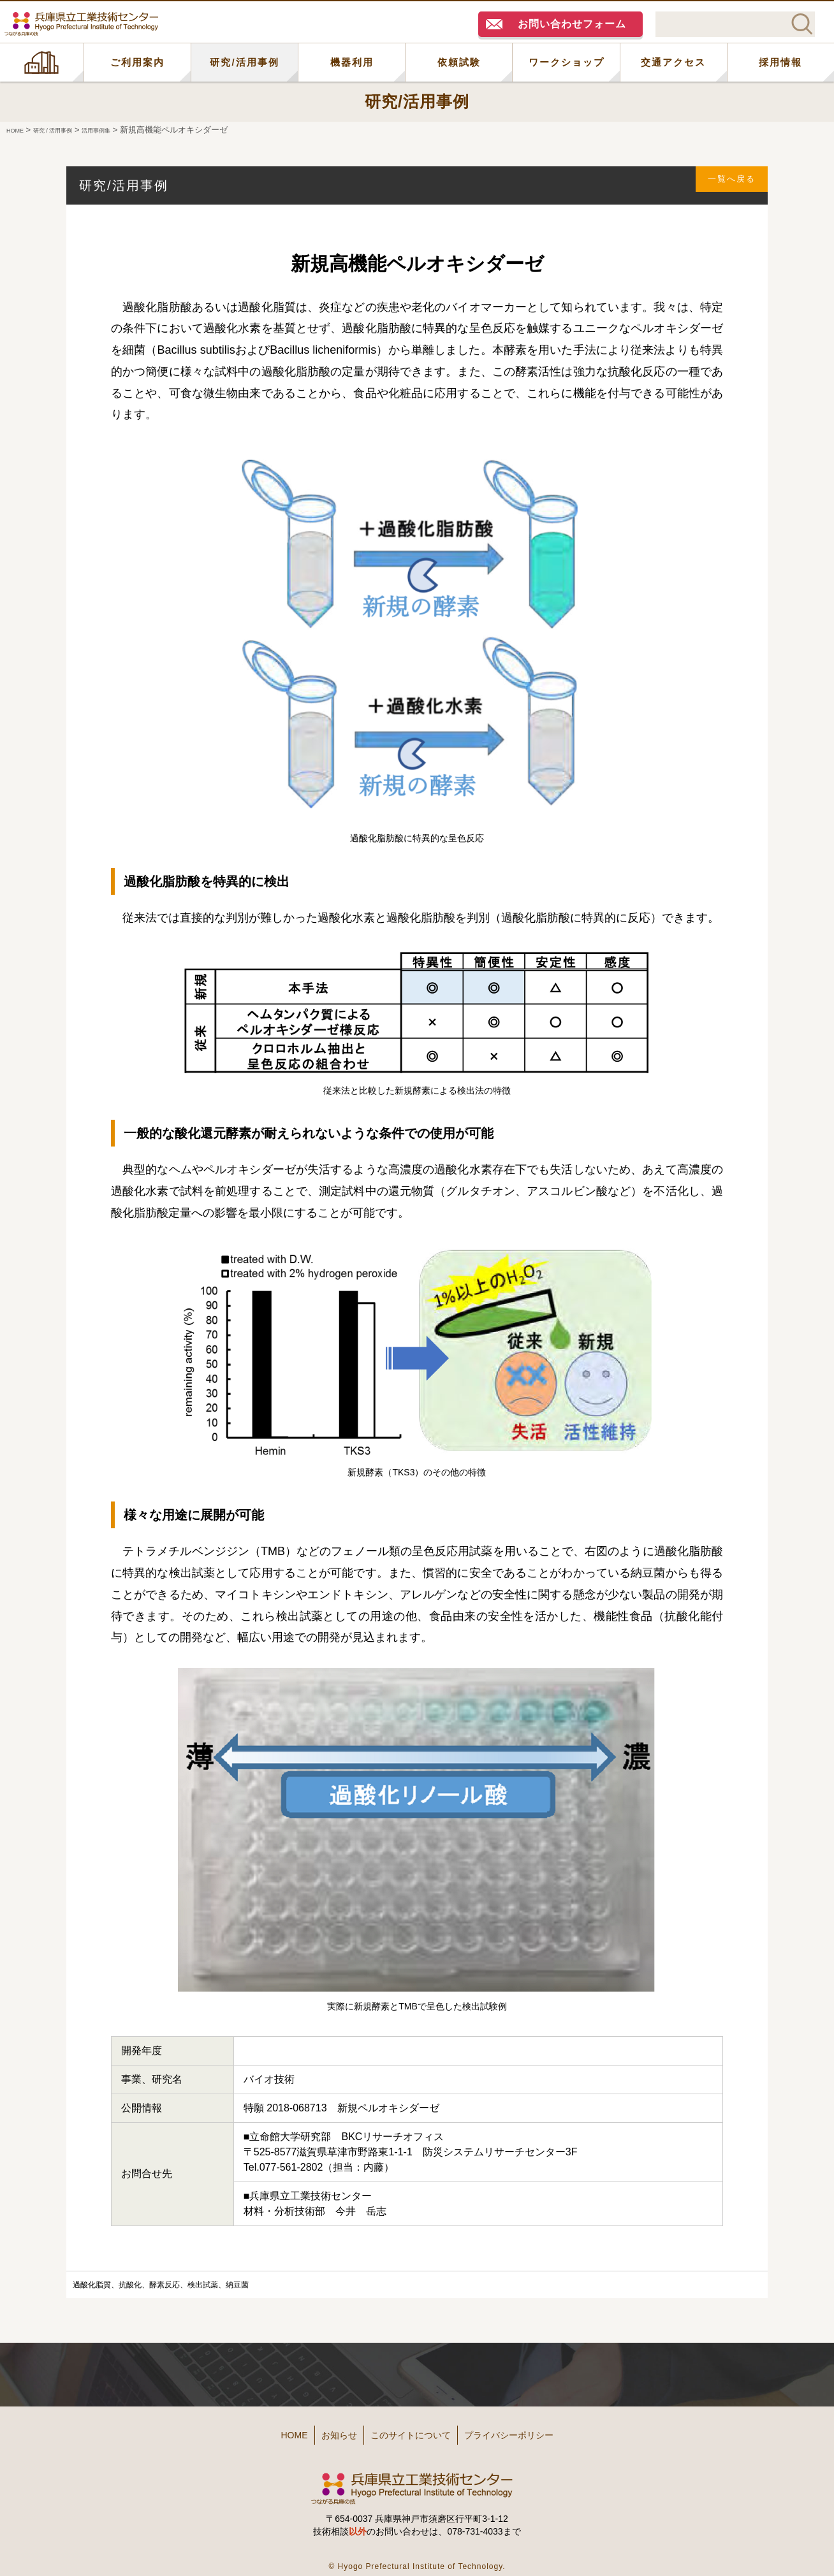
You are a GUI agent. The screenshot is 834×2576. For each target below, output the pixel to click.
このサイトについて (415, 2430)
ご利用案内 (137, 62)
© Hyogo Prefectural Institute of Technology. (417, 2556)
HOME (42, 62)
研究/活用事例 (244, 62)
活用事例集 (128, 129)
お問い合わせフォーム (572, 23)
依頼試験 (459, 62)
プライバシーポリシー (538, 2430)
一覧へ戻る (723, 185)
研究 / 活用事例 (69, 129)
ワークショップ (566, 62)
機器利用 (352, 62)
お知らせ (322, 2430)
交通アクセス (673, 62)
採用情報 (780, 62)
